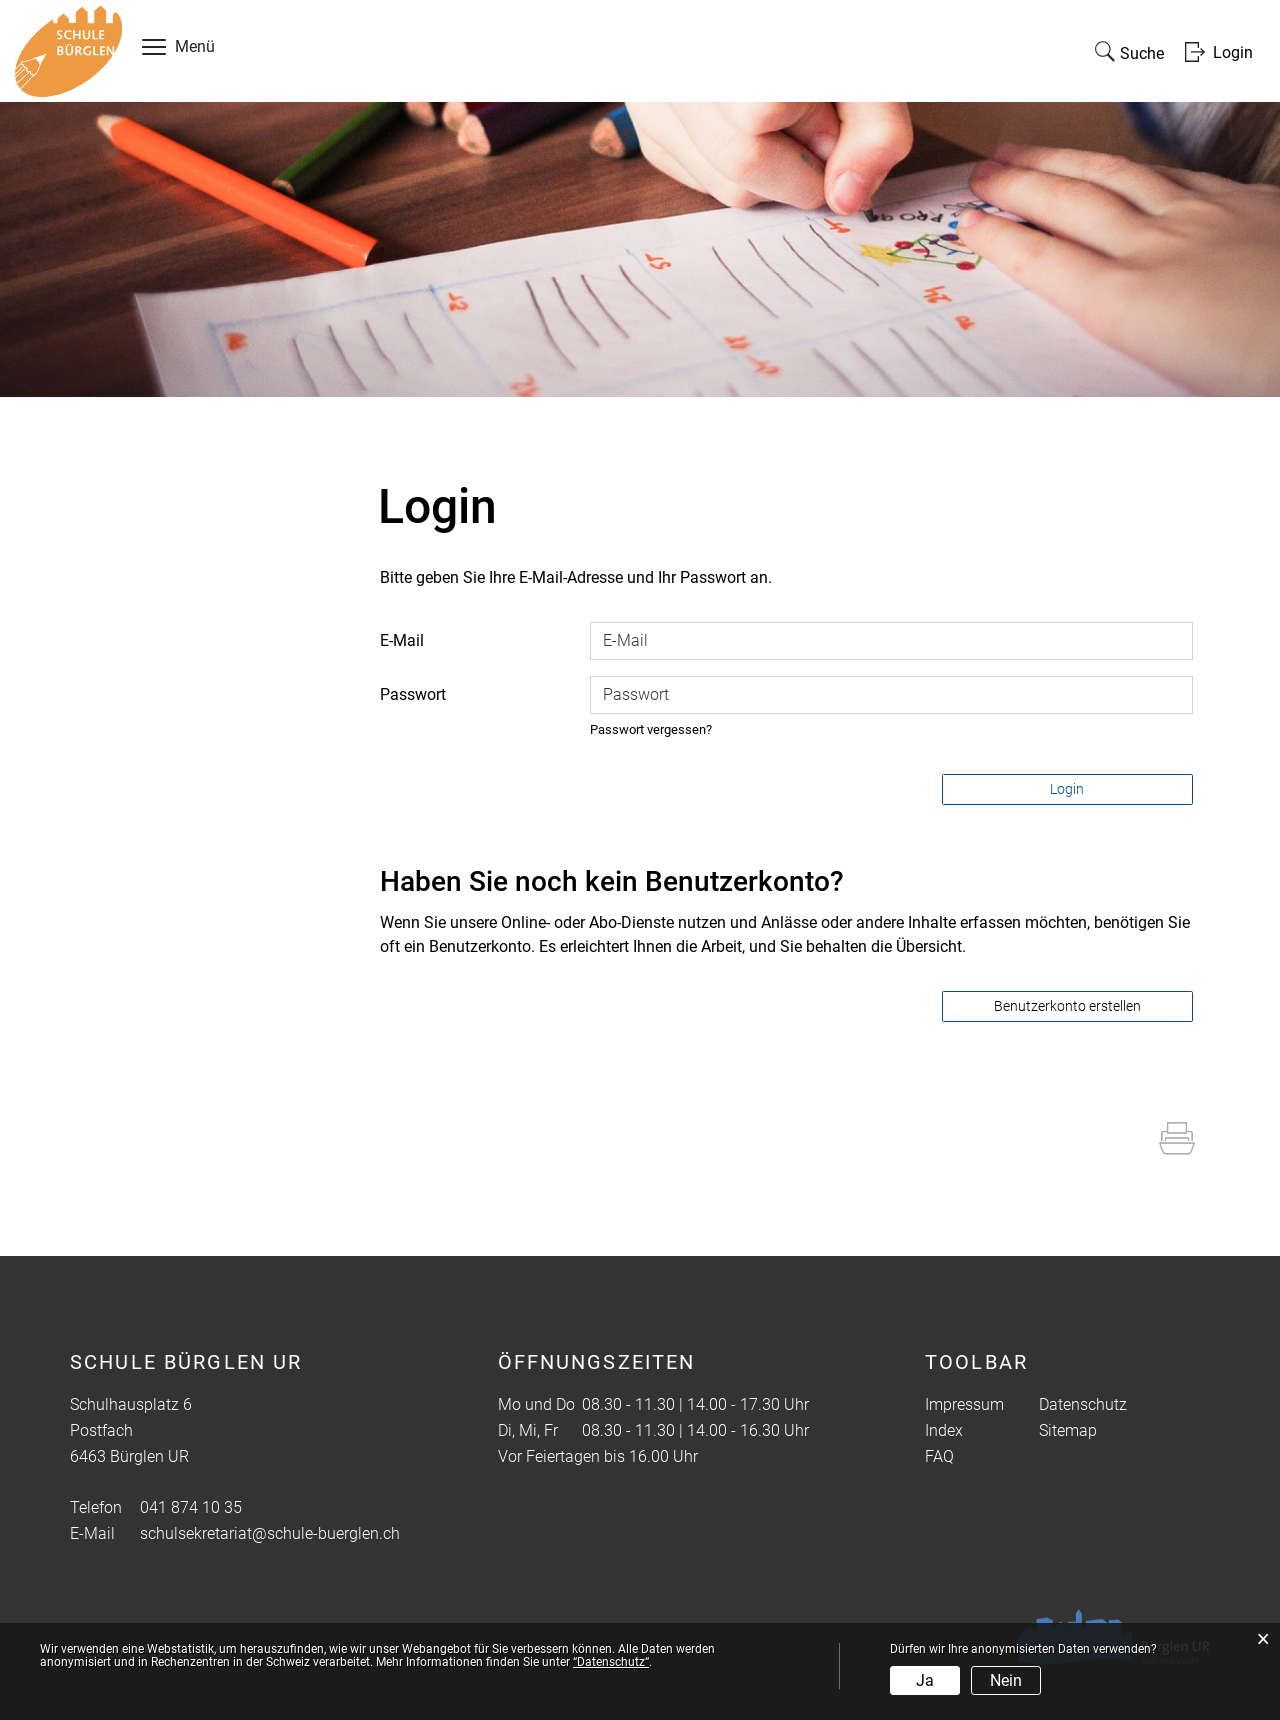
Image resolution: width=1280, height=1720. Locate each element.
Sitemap (1068, 1430)
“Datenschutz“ (611, 1662)
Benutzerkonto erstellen (1067, 1006)
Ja (925, 1680)
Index (944, 1430)
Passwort (413, 694)
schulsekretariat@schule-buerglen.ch (270, 1533)
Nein (1006, 1680)
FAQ (939, 1456)
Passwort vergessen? (651, 729)
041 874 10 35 (191, 1507)
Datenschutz (1083, 1404)
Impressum (964, 1404)
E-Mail (402, 640)
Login (1067, 789)
